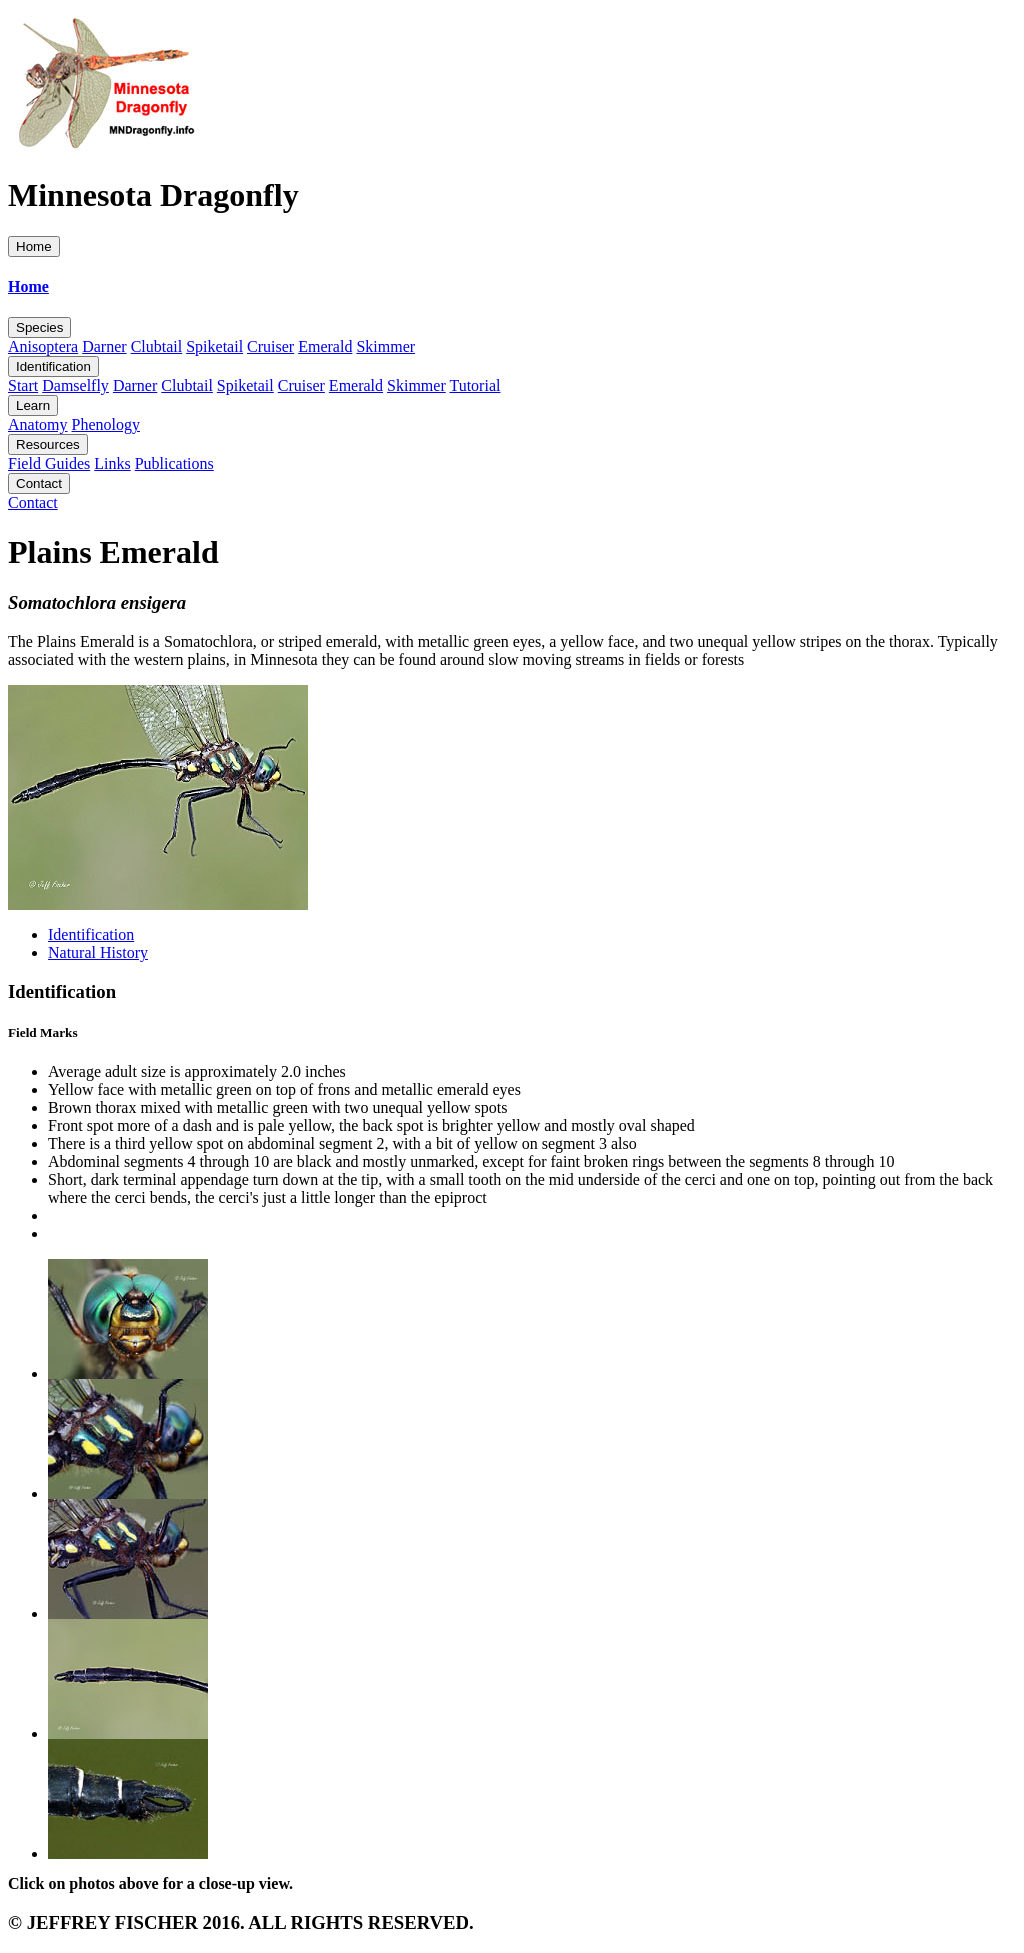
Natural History (98, 952)
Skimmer (385, 346)
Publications (174, 463)
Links (112, 463)
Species (39, 327)
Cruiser (270, 346)
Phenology (106, 424)
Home (34, 246)
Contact (39, 483)
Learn (33, 405)
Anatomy (38, 424)
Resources (48, 444)
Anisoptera (43, 346)
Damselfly (75, 385)
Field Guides (49, 463)
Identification (53, 366)
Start (23, 385)
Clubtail (157, 346)
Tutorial (474, 385)
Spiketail (214, 346)
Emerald (325, 346)
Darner (104, 346)
